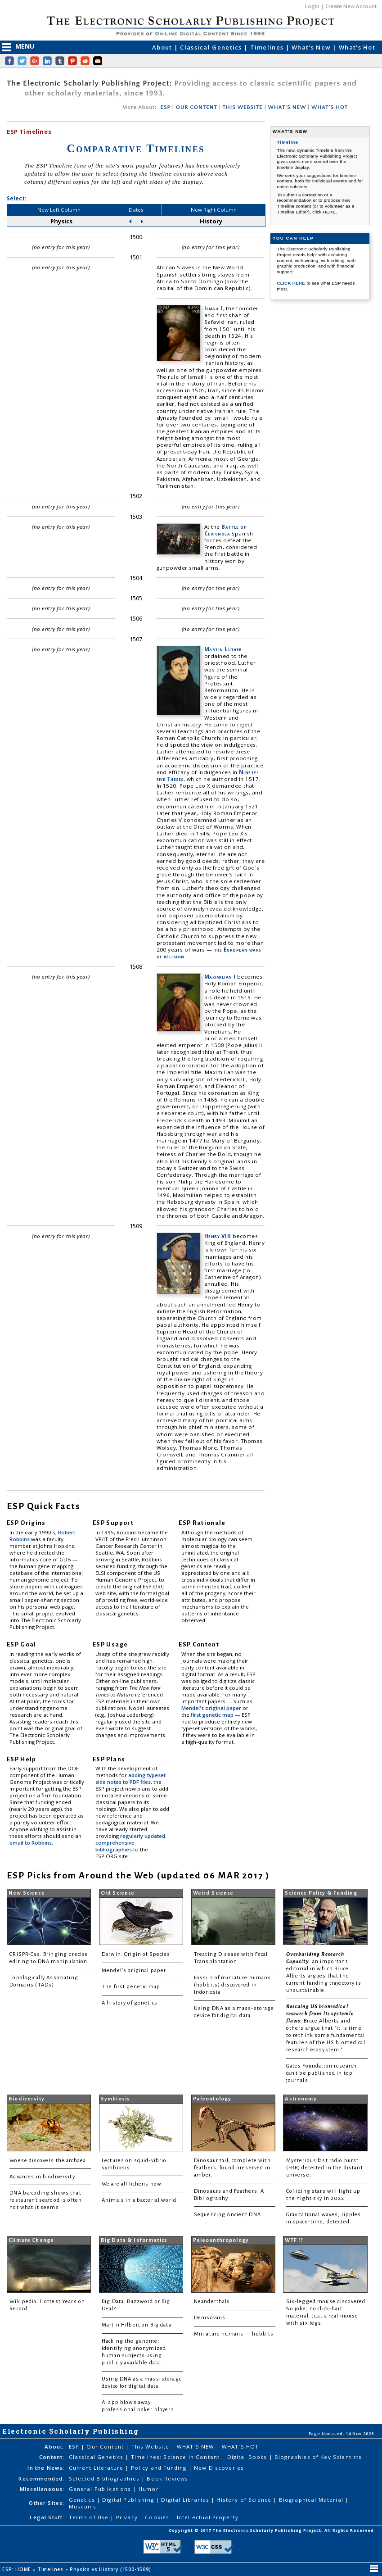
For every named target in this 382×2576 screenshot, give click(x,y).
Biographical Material (312, 2499)
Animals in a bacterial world (139, 2200)
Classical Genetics (212, 47)
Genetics (83, 2499)
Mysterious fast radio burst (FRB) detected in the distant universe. (324, 2168)
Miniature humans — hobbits (234, 2334)
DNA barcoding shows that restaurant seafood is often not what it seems (45, 2200)
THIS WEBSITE (243, 107)
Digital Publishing (129, 2499)
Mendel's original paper (212, 1708)
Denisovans (209, 2318)
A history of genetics (129, 2003)
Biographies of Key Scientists (318, 2457)
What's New (312, 47)
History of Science (244, 2499)
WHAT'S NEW (287, 107)
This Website (151, 2446)
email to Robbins (30, 1842)
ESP (165, 107)
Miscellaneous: (42, 2488)
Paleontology (212, 2099)
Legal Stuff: (47, 2517)
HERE (329, 211)
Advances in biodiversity (42, 2177)
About (163, 47)
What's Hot (357, 47)
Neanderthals (212, 2301)
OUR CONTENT (196, 107)
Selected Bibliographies (105, 2478)
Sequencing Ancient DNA (227, 2215)
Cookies (158, 2517)
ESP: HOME (17, 2569)
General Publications (101, 2488)
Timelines (268, 47)
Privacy (127, 2517)
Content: (51, 2457)
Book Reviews (167, 2478)
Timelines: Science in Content (176, 2457)
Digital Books (248, 2457)
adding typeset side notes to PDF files (130, 1778)
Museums (83, 2506)
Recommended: (41, 2478)
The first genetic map (131, 1987)
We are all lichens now (132, 2184)
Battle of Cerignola (225, 530)
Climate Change (31, 2240)
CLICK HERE (292, 283)
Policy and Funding (160, 2467)
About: (54, 2446)
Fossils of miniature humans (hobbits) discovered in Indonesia (232, 1985)
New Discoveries (219, 2467)
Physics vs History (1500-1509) (111, 2569)
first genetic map (213, 1714)
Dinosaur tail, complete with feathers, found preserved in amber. (232, 2168)
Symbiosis (115, 2099)
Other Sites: (46, 2502)
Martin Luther (223, 649)
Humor (149, 2488)
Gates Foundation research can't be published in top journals (321, 2073)
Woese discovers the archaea (47, 2160)
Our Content (106, 2446)
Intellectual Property (207, 2517)
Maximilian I (220, 976)
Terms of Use (90, 2517)
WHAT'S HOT (329, 107)
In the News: (45, 2467)
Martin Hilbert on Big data (136, 2325)
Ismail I (213, 308)
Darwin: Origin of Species (136, 1954)
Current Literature (97, 2467)
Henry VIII (217, 1236)
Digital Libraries (186, 2499)
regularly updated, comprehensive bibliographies (130, 1842)
